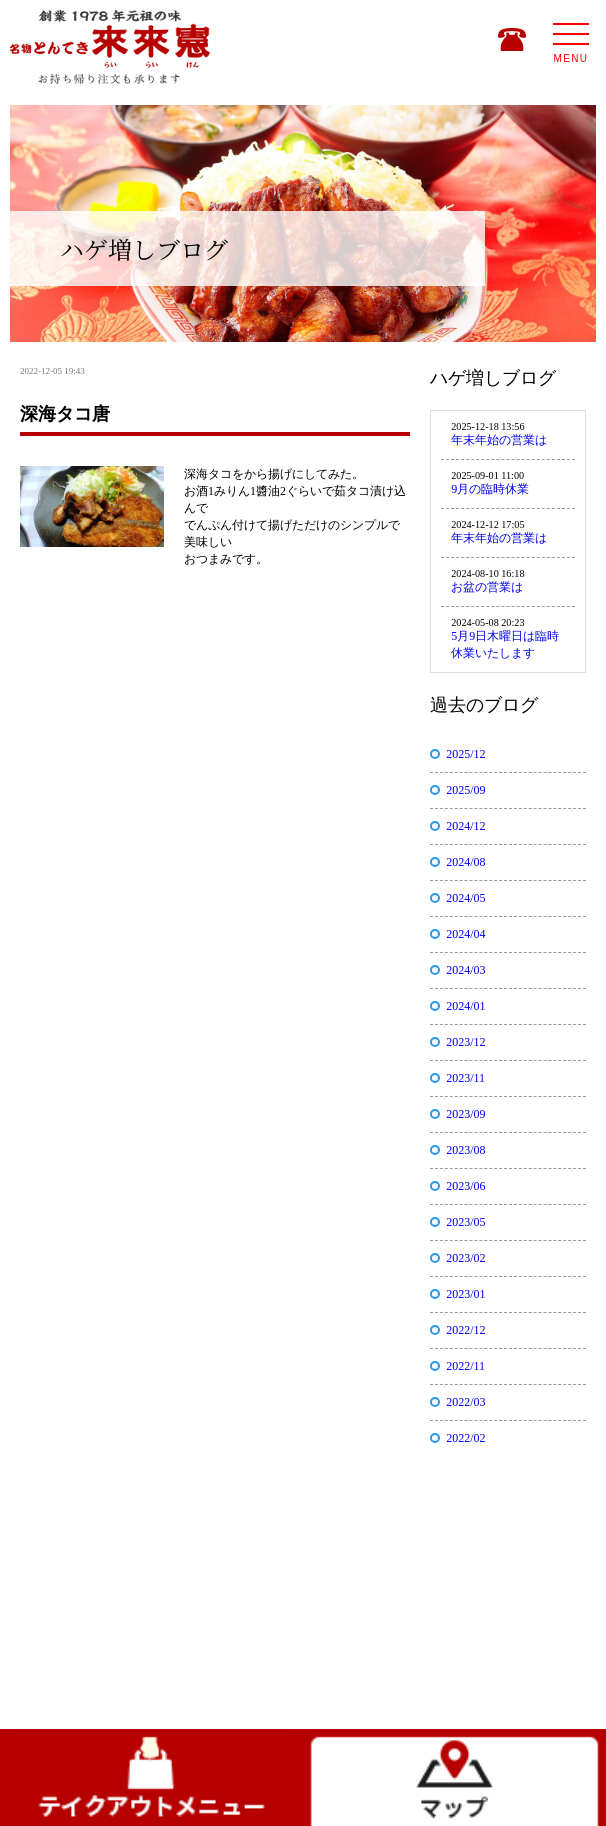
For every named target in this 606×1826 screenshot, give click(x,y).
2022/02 (465, 1438)
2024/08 (465, 862)
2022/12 (465, 1330)
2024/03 (465, 970)
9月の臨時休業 (490, 489)
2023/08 (465, 1150)
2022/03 (465, 1402)
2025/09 (465, 790)
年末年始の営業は (499, 440)
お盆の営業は (487, 587)
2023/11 (465, 1078)
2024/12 (465, 826)
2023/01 (465, 1294)
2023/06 (465, 1186)
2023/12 (465, 1042)
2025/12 (465, 754)
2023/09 (465, 1114)
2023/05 (465, 1222)
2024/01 (465, 1006)
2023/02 (465, 1258)
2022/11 (465, 1366)
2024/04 (465, 934)
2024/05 (465, 898)
